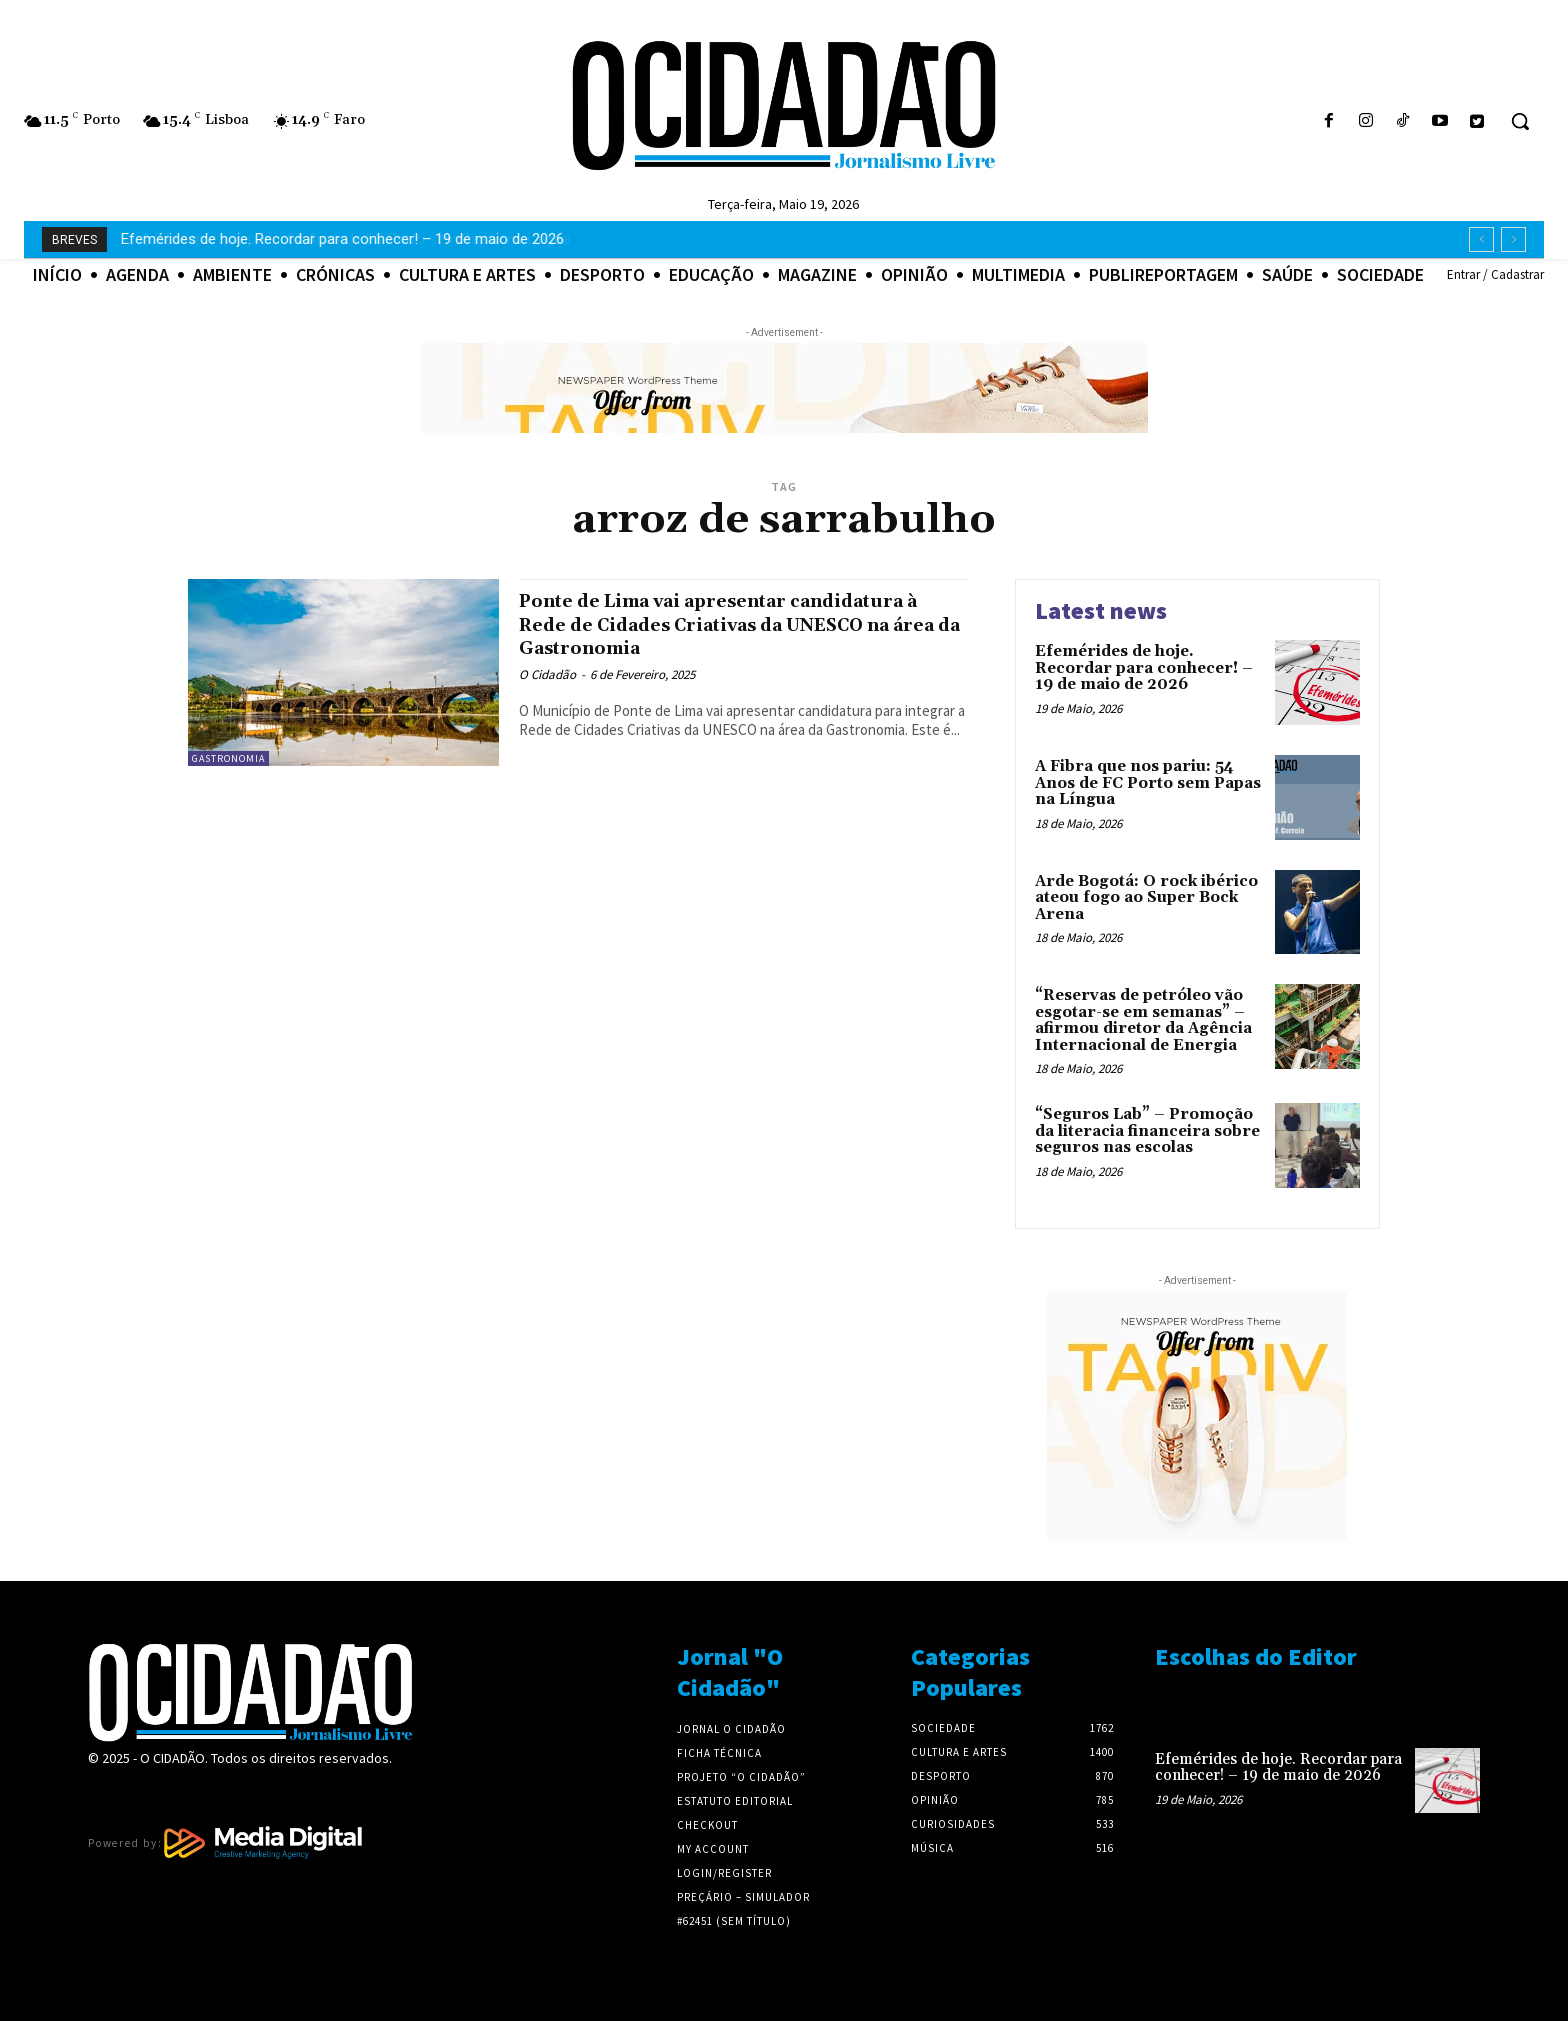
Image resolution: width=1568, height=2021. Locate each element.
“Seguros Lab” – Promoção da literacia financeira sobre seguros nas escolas (1147, 1131)
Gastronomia (228, 758)
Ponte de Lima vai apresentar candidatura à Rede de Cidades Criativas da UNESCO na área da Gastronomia (740, 624)
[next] (1513, 239)
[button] (1520, 121)
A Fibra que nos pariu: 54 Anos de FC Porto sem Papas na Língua (336, 239)
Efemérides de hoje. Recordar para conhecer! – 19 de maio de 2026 (1144, 668)
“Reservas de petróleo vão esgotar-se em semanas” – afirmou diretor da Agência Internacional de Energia (1143, 1020)
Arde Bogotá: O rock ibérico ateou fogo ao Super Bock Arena (1146, 898)
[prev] (1481, 239)
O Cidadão (547, 674)
